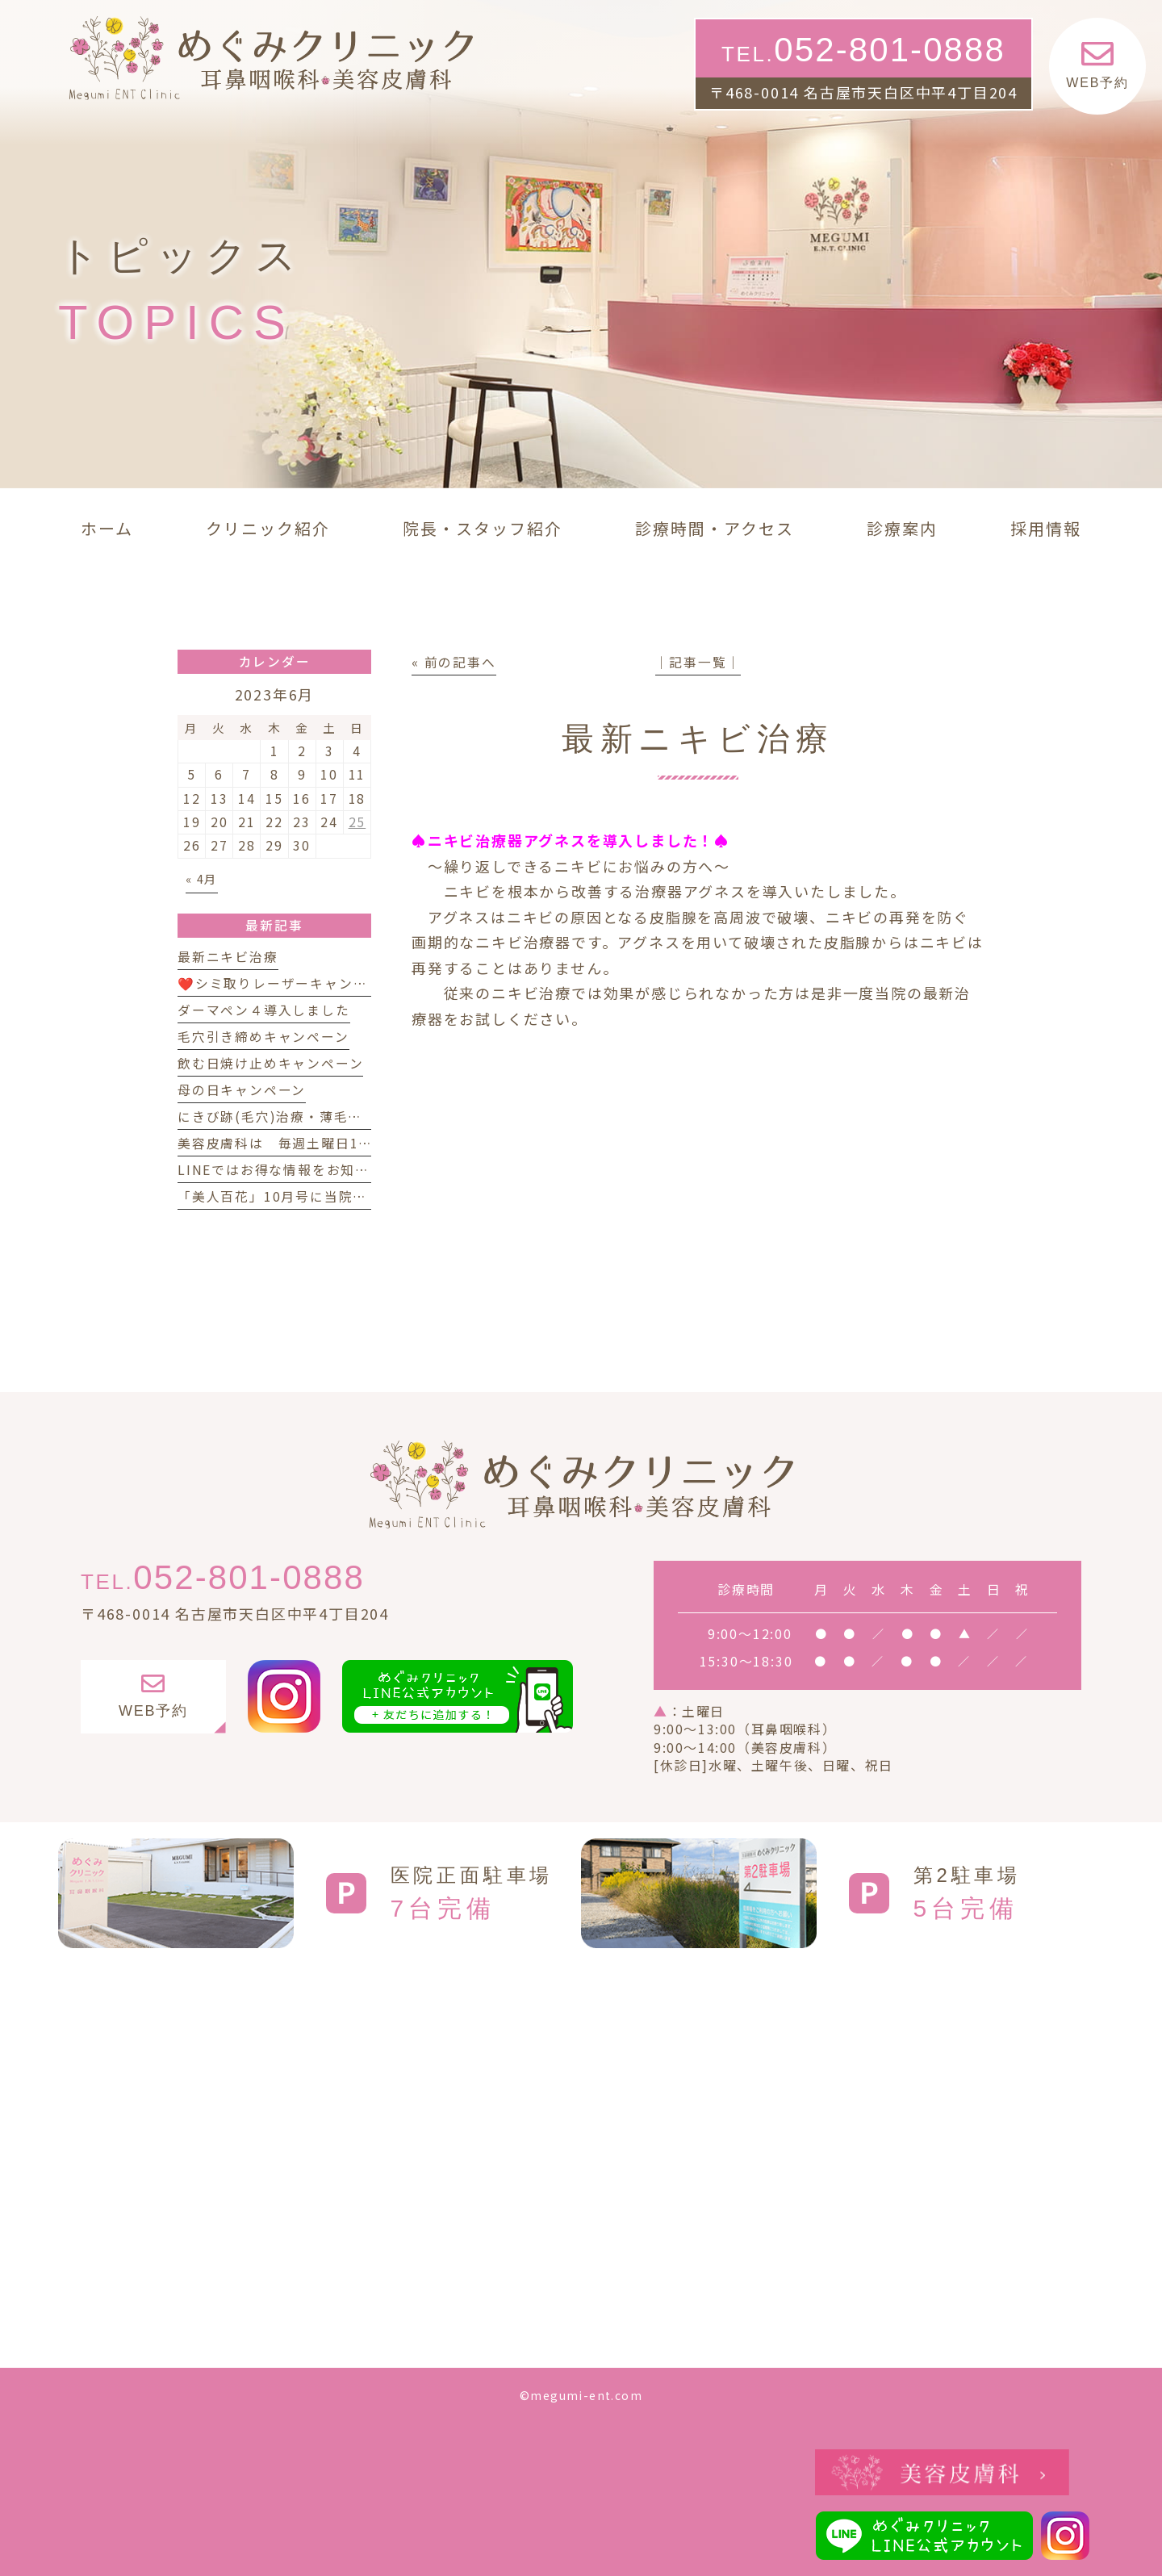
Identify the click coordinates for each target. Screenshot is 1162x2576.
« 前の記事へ (454, 662)
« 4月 (202, 878)
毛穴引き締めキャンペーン (263, 1036)
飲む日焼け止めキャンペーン (270, 1063)
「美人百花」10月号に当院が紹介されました (323, 1196)
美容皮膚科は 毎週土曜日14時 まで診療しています (351, 1143)
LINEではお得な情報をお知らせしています (317, 1169)
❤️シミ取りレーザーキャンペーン (286, 983)
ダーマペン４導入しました (264, 1010)
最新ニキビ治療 (228, 956)
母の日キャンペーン (242, 1090)
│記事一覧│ (698, 662)
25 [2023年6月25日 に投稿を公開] (357, 822)
